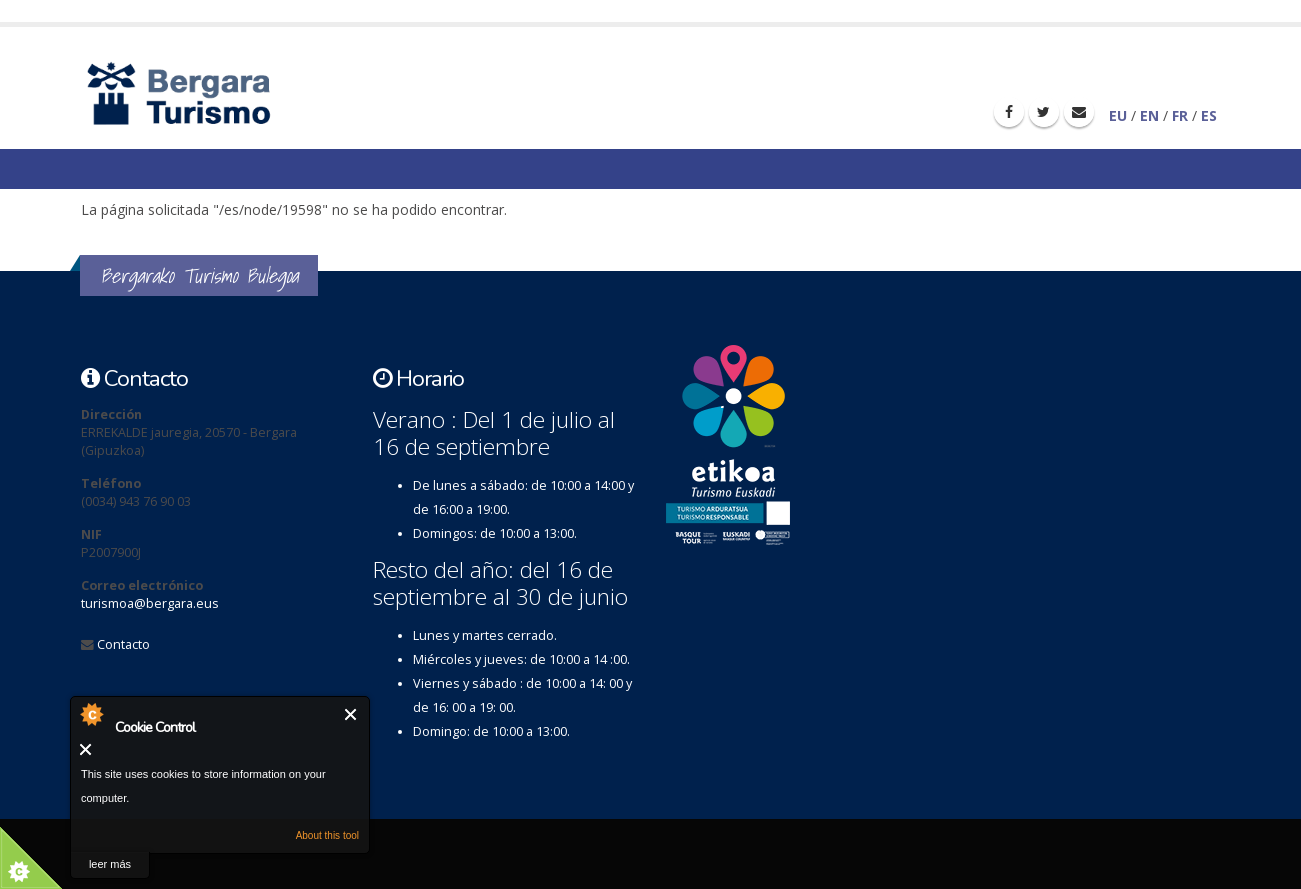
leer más (110, 864)
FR (1180, 115)
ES (1209, 115)
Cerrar (351, 714)
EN (1149, 115)
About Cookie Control (91, 714)
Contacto (123, 644)
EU (1118, 115)
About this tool (327, 835)
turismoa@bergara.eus (150, 603)
